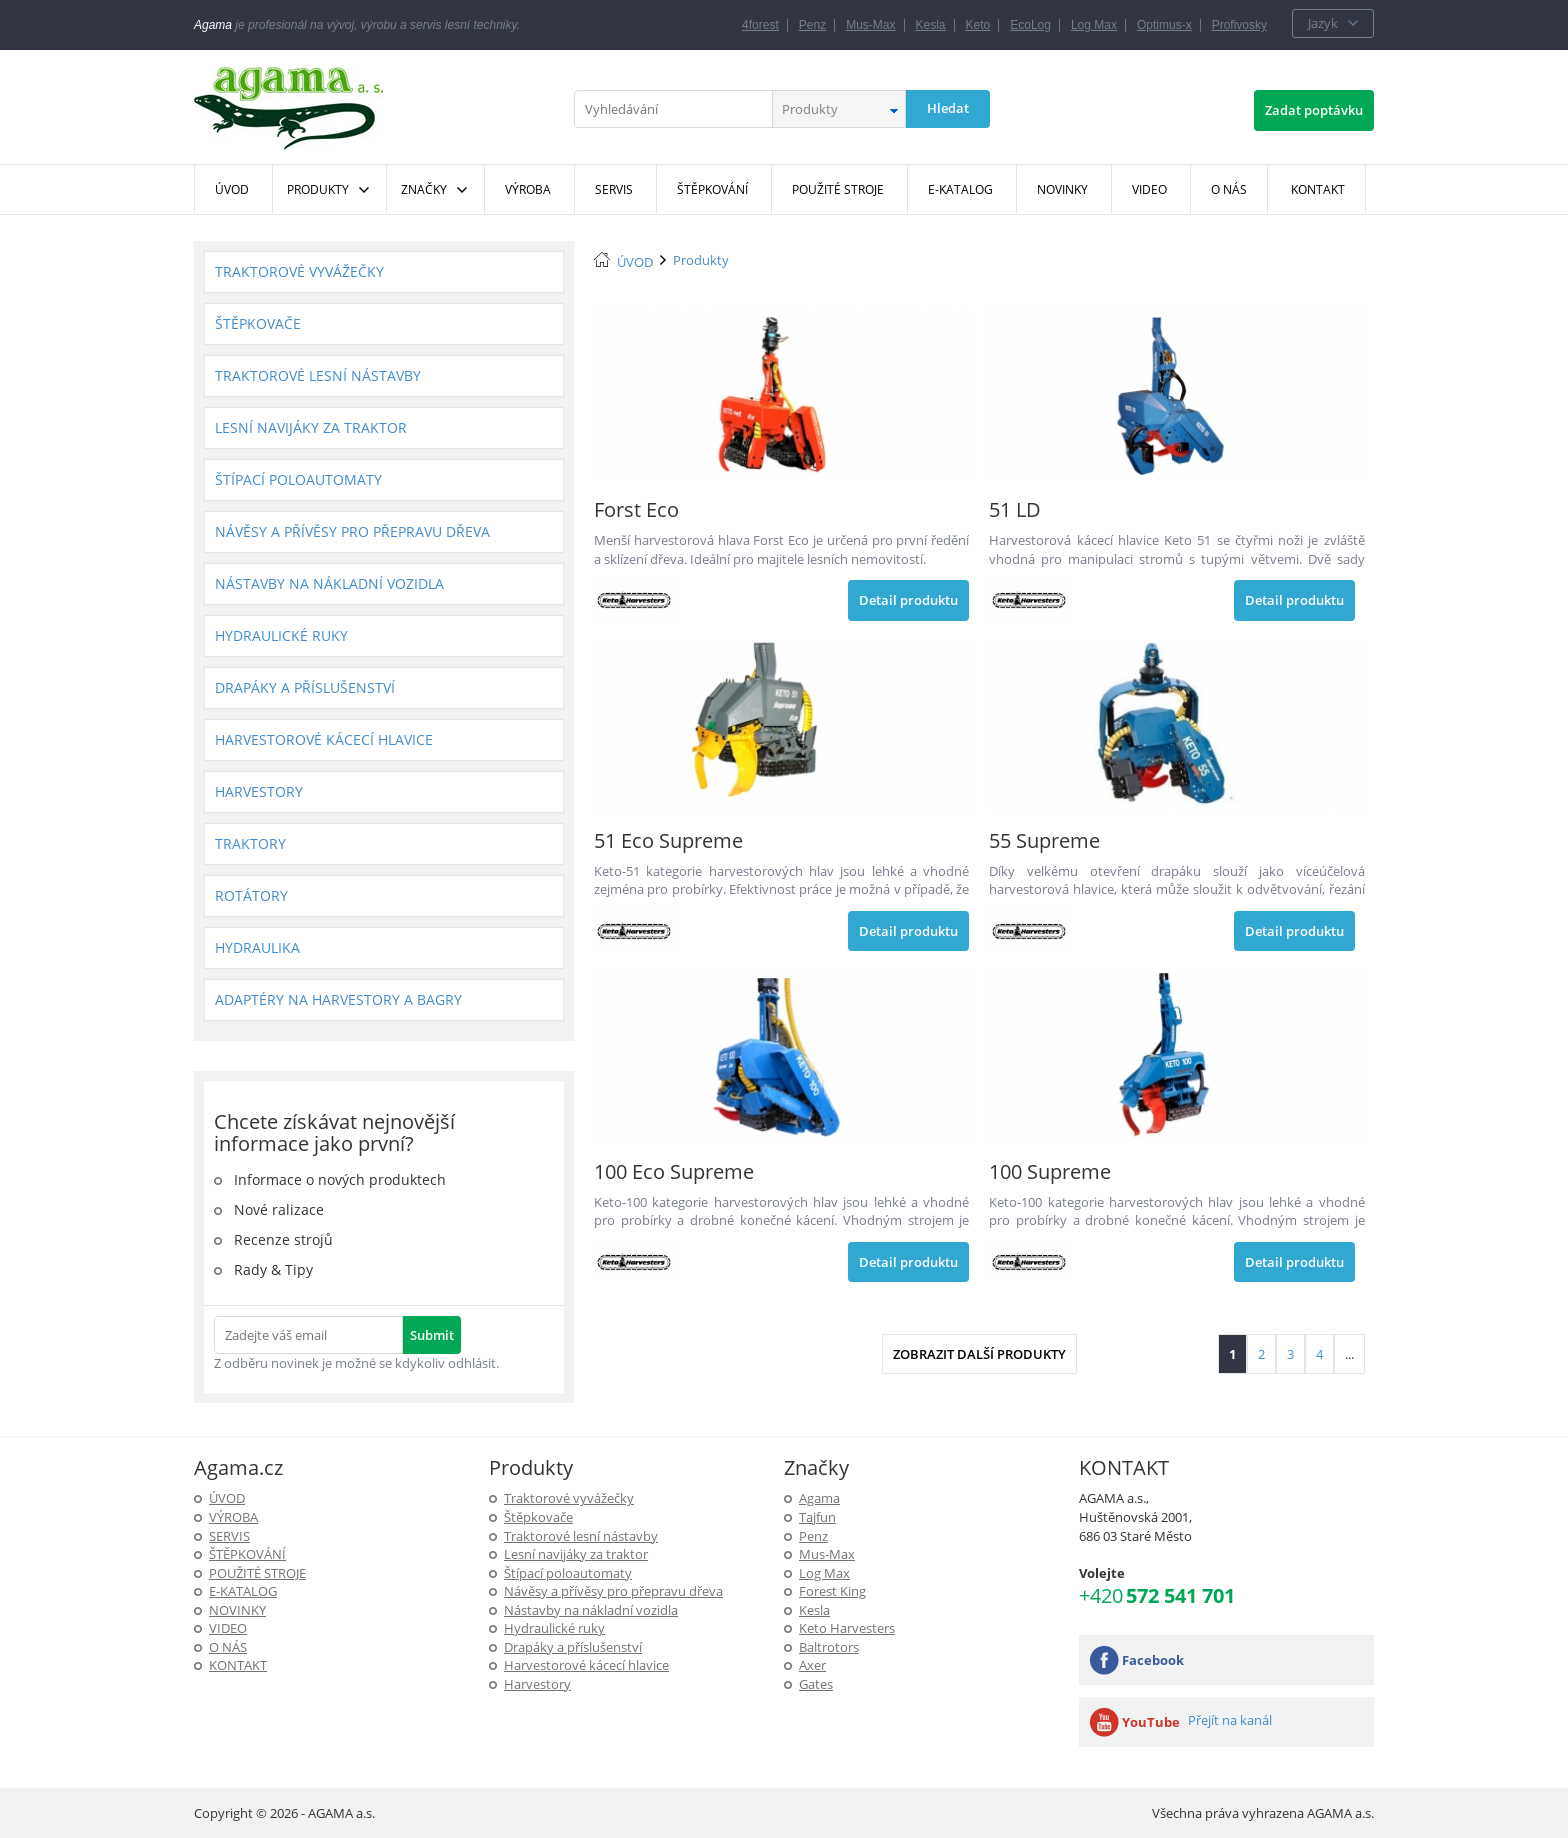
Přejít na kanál (1230, 1720)
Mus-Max (870, 25)
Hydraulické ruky (281, 635)
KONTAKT (238, 1665)
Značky (424, 189)
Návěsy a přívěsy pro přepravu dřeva (352, 531)
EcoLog (1030, 25)
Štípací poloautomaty (298, 479)
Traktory (250, 843)
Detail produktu (908, 600)
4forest (760, 25)
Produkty (318, 189)
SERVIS (229, 1536)
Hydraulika (257, 947)
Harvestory (259, 791)
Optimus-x (1164, 25)
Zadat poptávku (1314, 110)
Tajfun (817, 1517)
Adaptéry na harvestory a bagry (338, 999)
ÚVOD (635, 262)
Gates (816, 1684)
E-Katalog (243, 1591)
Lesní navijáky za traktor (311, 427)
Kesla (931, 25)
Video (228, 1628)
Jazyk (1323, 23)
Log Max (1094, 25)
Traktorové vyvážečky (299, 271)
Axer (812, 1665)
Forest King (832, 1591)
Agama (819, 1498)
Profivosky (1239, 25)
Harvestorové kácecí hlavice (324, 739)
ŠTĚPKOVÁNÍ (247, 1554)
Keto (978, 25)
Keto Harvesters (847, 1628)
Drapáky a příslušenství (305, 687)
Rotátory (251, 895)
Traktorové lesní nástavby (318, 375)
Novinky (237, 1610)
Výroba (233, 1517)
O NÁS (228, 1647)
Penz (812, 25)
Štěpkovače (258, 323)
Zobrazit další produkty (979, 1354)
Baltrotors (829, 1647)
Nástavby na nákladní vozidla (329, 583)
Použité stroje (257, 1573)
